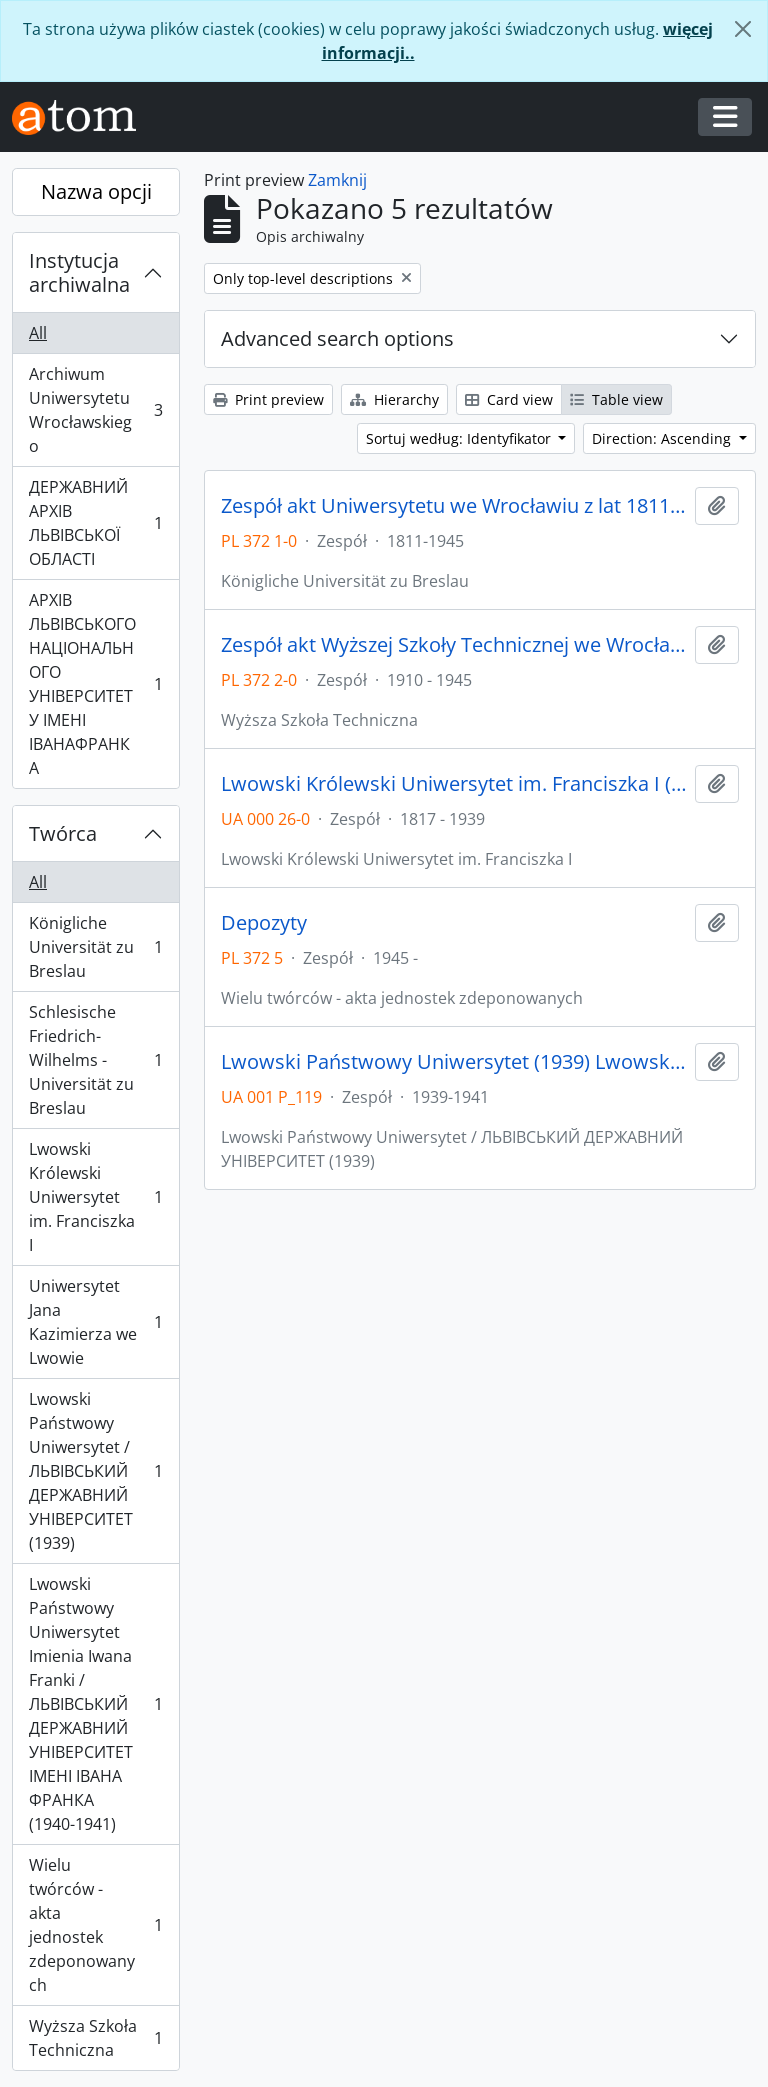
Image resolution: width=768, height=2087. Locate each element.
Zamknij (337, 180)
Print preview (268, 399)
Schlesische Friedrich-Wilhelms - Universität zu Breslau (95, 1060)
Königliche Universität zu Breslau (95, 947)
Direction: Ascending (663, 438)
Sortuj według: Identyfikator (460, 438)
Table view (616, 399)
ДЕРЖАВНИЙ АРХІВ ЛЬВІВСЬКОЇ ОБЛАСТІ (95, 523)
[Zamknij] (743, 29)
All (38, 333)
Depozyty (264, 923)
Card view (509, 399)
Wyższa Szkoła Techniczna (95, 2038)
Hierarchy (394, 399)
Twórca (63, 833)
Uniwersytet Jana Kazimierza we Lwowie (95, 1322)
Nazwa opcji (96, 191)
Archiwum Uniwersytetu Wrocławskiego (95, 410)
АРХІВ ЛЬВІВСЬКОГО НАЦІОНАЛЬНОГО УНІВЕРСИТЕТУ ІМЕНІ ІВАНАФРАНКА (95, 684)
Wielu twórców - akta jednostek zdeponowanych (95, 1925)
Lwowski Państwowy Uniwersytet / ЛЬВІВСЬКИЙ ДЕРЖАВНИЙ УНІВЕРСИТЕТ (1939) (95, 1471)
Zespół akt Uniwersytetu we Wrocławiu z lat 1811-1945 (454, 506)
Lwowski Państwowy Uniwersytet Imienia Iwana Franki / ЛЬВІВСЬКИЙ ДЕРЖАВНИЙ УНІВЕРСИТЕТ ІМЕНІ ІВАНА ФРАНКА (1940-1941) (95, 1704)
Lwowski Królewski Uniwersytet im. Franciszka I (95, 1197)
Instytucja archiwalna (79, 272)
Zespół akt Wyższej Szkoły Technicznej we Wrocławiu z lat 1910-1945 (454, 645)
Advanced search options (337, 338)
